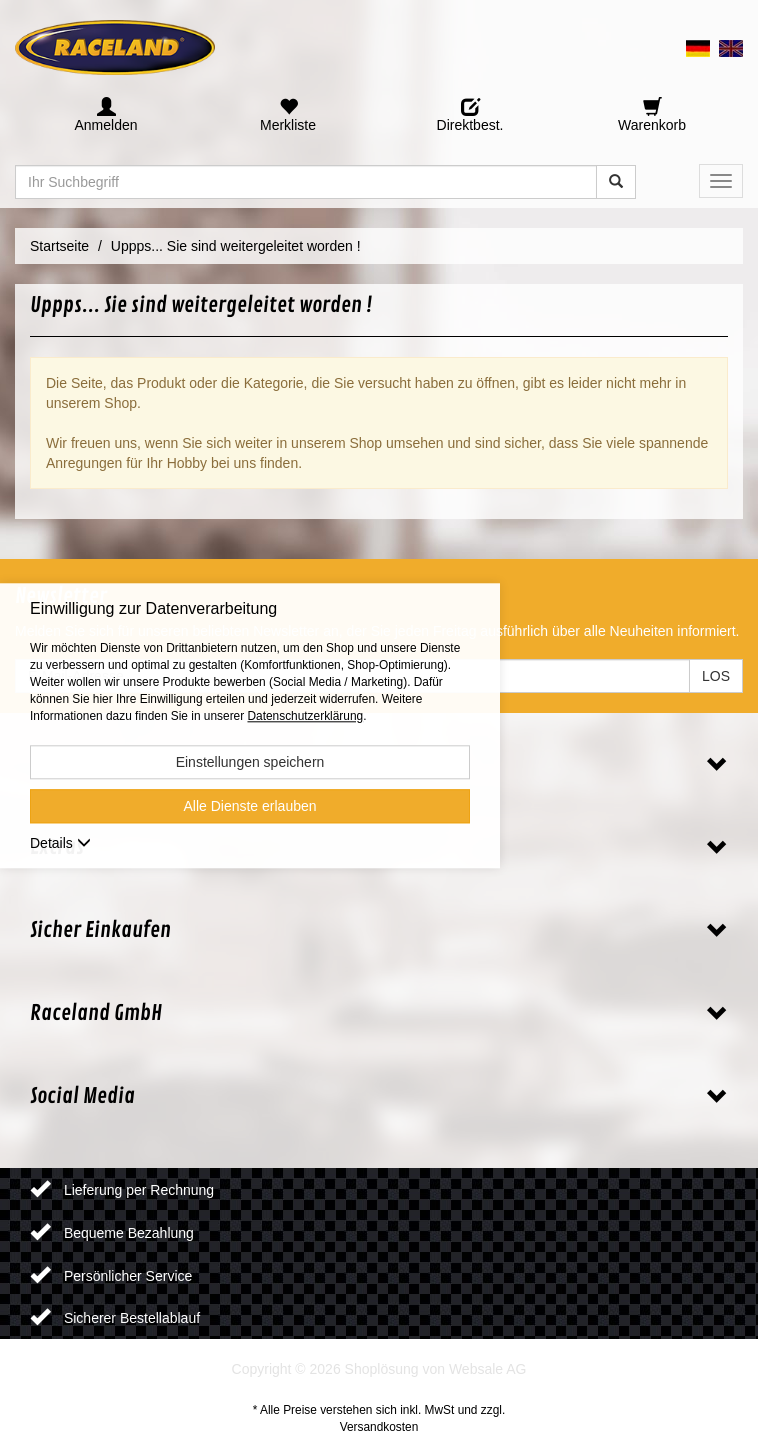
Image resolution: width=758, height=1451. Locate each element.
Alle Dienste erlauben (249, 806)
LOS (716, 676)
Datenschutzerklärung (305, 716)
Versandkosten (379, 1427)
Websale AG (488, 1369)
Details (60, 843)
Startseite (59, 246)
